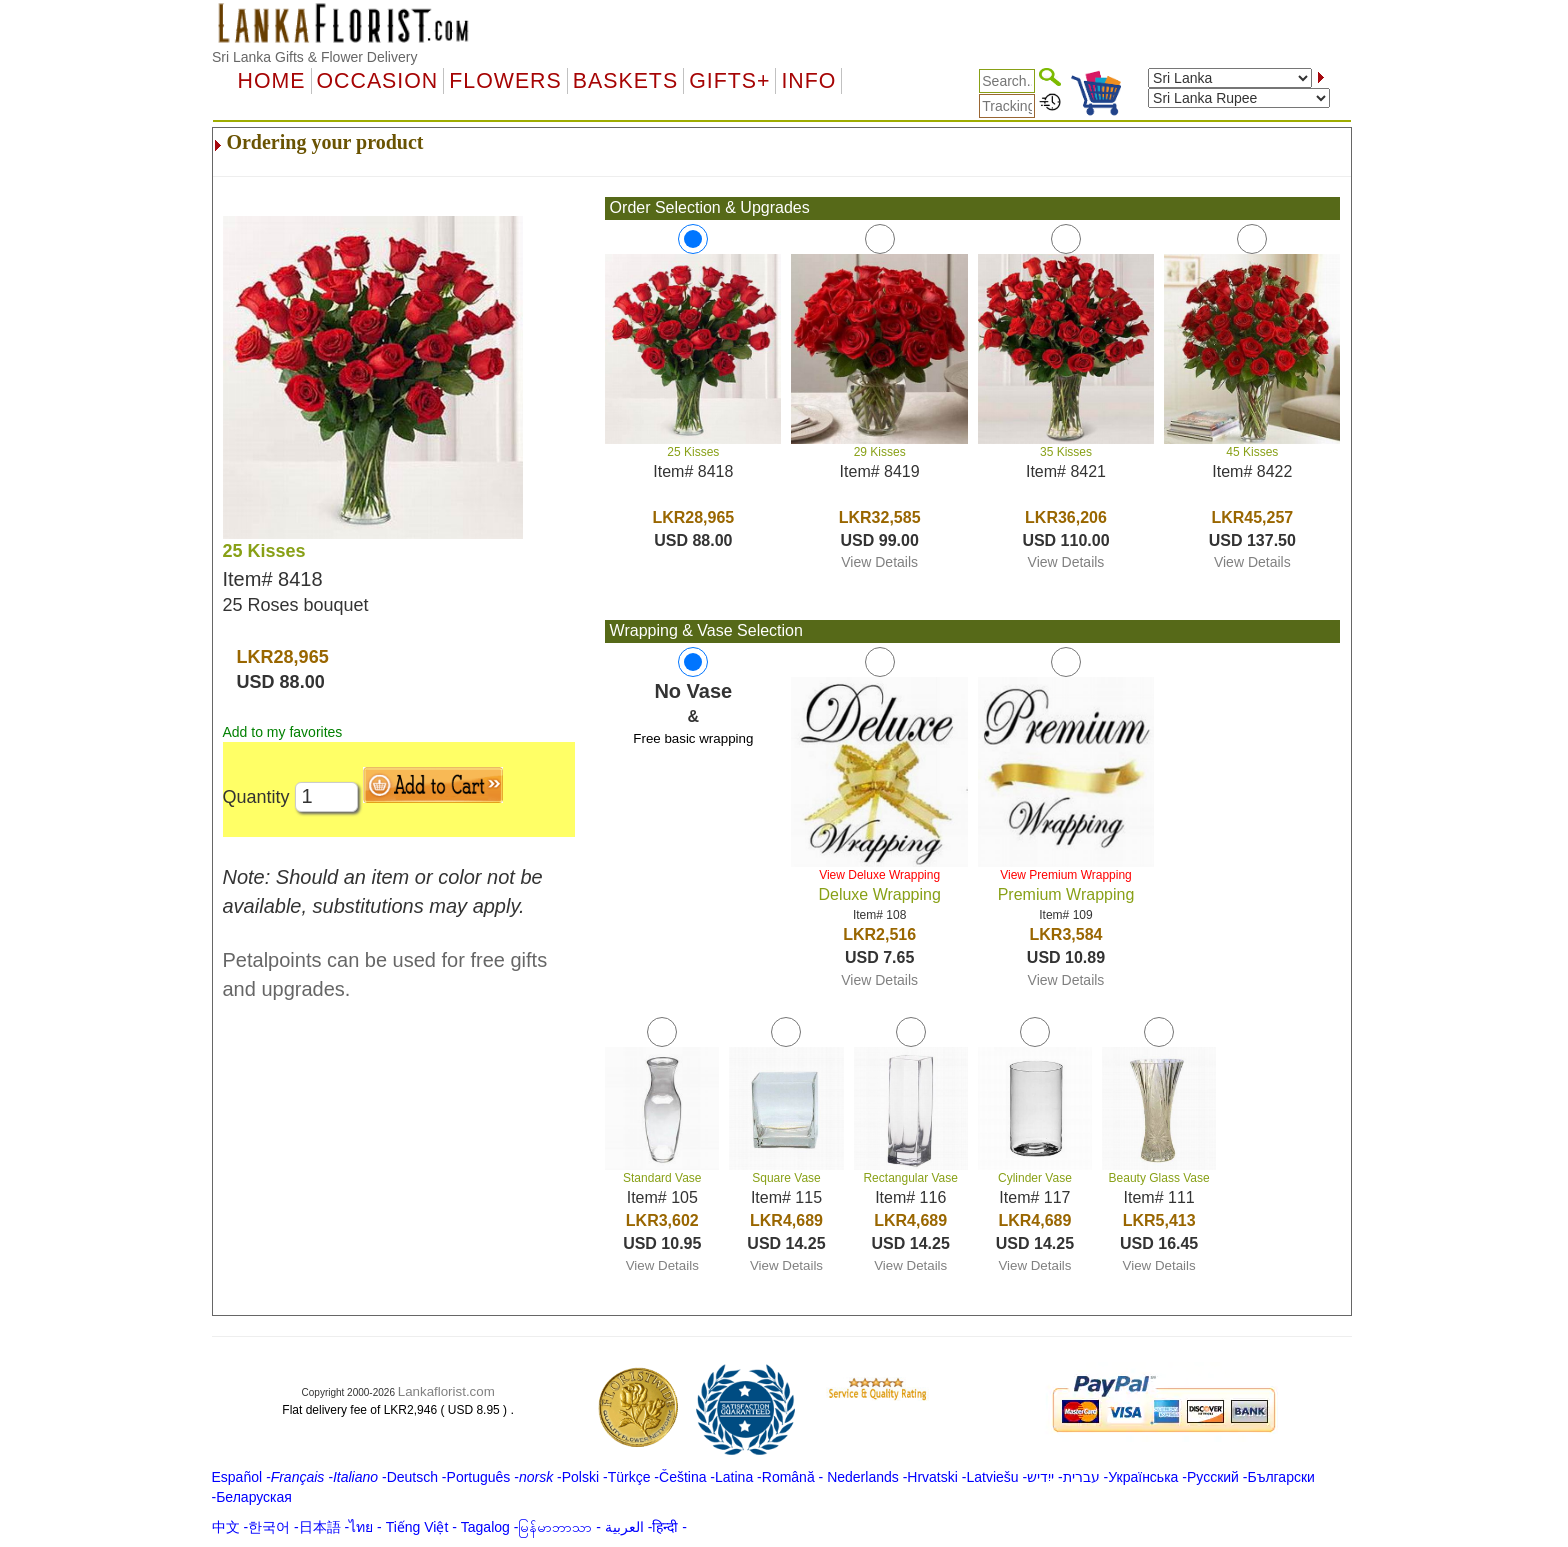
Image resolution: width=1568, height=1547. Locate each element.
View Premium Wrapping (1066, 875)
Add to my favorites (283, 732)
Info (808, 81)
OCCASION (378, 81)
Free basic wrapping (693, 738)
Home (272, 81)
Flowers (505, 81)
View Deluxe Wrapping (879, 875)
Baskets (625, 81)
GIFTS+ (729, 81)
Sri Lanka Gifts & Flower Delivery (314, 57)
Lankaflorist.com (446, 1391)
